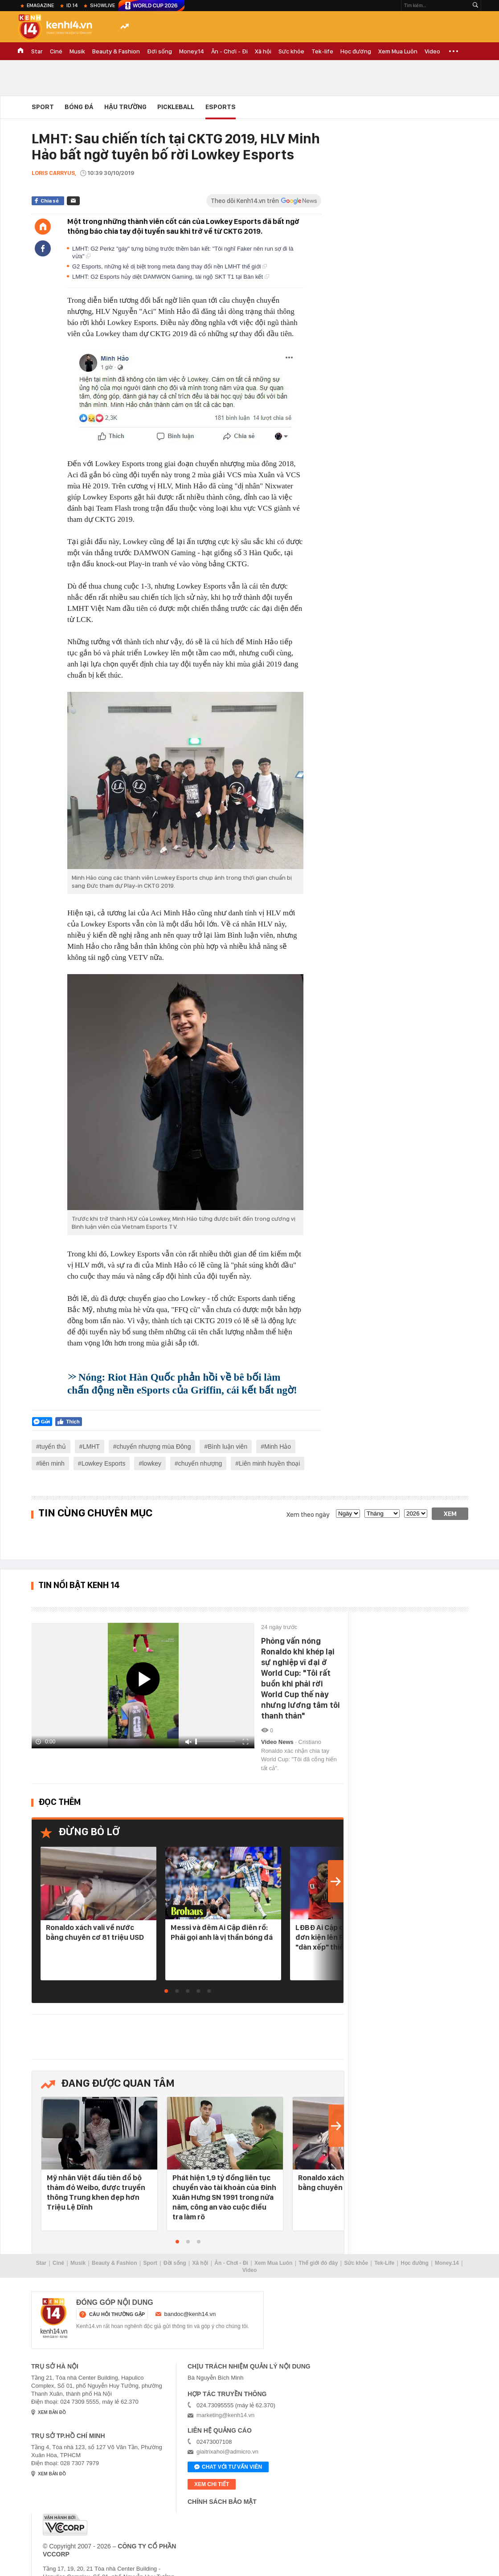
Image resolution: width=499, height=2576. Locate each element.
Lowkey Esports (104, 1463)
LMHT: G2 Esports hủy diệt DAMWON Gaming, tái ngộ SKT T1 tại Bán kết (170, 276)
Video (432, 51)
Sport (43, 107)
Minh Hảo (277, 1446)
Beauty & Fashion (116, 51)
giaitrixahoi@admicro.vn (227, 2451)
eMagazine (40, 5)
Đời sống (159, 51)
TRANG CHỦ (20, 51)
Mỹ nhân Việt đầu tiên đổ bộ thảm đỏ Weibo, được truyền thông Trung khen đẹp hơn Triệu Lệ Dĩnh (96, 2192)
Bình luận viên (227, 1446)
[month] (382, 1513)
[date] (348, 1513)
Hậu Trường (125, 107)
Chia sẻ (50, 201)
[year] (415, 1513)
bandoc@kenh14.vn (190, 2314)
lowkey (151, 1463)
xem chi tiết (211, 2484)
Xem (450, 1514)
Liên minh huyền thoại (269, 1463)
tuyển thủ (53, 1446)
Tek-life (322, 51)
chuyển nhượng (200, 1463)
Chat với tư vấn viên (228, 2467)
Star (37, 51)
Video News (278, 1742)
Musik (77, 51)
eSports (220, 107)
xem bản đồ (52, 2412)
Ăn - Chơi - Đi (229, 51)
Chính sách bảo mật (222, 2501)
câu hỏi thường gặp (117, 2314)
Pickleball (175, 107)
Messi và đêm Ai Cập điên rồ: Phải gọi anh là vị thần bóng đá (222, 1932)
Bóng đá (79, 107)
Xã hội (263, 51)
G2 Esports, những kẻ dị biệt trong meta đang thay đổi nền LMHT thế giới (169, 266)
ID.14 (72, 5)
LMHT (91, 1446)
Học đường (355, 51)
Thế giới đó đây (318, 2263)
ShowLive (102, 5)
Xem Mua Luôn (397, 51)
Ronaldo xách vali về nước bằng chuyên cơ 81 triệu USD (95, 1932)
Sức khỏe (291, 51)
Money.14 (191, 51)
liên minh (52, 1463)
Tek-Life (384, 2263)
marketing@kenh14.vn (225, 2415)
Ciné (56, 51)
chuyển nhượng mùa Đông (154, 1446)
